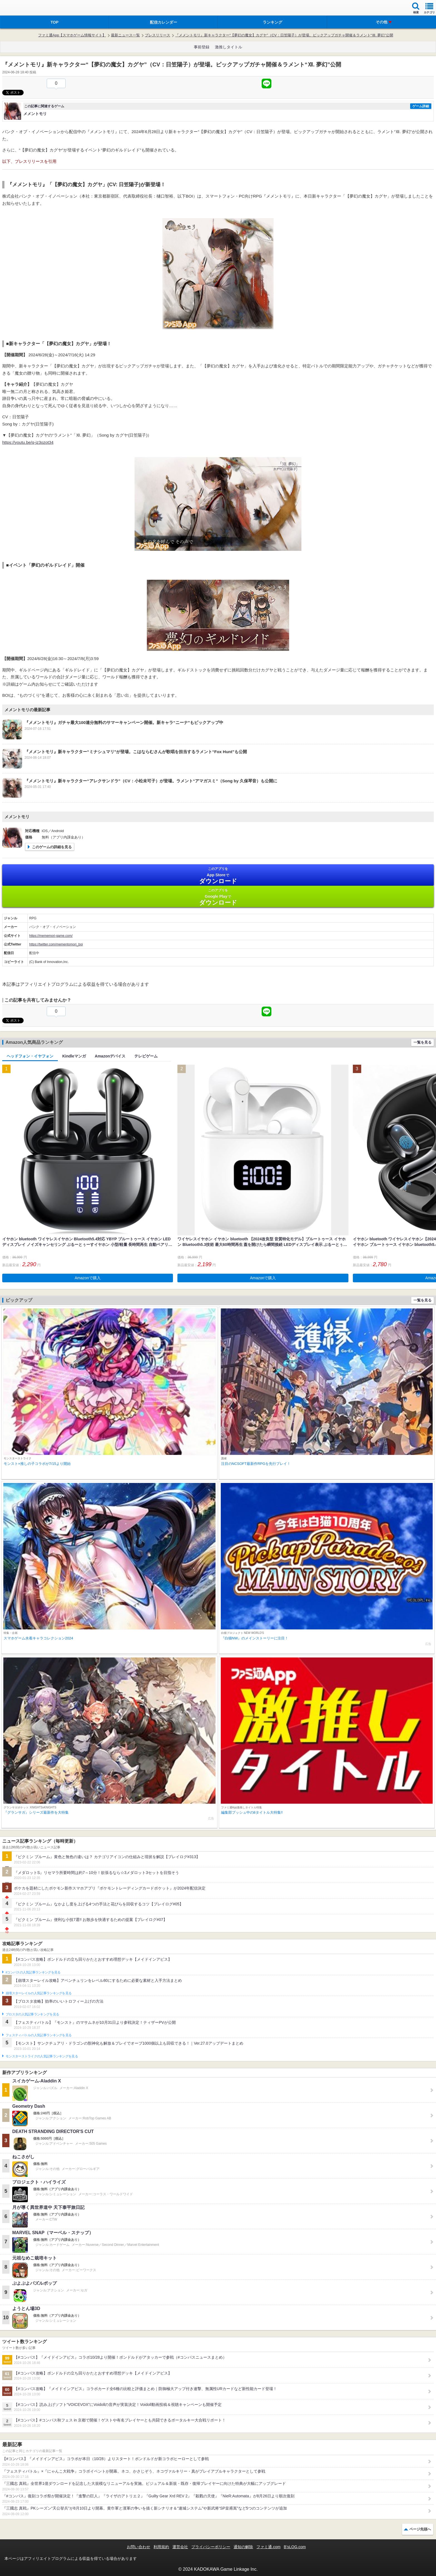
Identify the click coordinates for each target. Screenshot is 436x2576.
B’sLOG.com (295, 2547)
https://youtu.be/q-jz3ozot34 (27, 442)
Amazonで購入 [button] (88, 1278)
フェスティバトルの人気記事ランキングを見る (38, 2035)
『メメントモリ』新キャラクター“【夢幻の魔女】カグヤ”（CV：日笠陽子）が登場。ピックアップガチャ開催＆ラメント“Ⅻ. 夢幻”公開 (284, 35)
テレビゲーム (146, 1056)
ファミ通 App (20, 8)
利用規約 (161, 2547)
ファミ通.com (268, 2547)
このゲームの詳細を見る (52, 847)
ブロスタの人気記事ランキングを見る (32, 2014)
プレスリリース (157, 35)
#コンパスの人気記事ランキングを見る (33, 1972)
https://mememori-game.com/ (51, 936)
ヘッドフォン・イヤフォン (30, 1056)
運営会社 (180, 2547)
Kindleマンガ (74, 1056)
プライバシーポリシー (210, 2547)
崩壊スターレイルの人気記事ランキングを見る (38, 1993)
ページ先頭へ (420, 2529)
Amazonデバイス (110, 1056)
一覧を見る (422, 1042)
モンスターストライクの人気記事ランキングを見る (42, 2056)
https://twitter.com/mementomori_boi (56, 944)
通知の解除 (243, 2547)
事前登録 (201, 47)
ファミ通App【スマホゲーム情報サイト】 (72, 35)
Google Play (218, 897)
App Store (218, 876)
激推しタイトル (228, 47)
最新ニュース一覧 (125, 35)
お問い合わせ (138, 2547)
